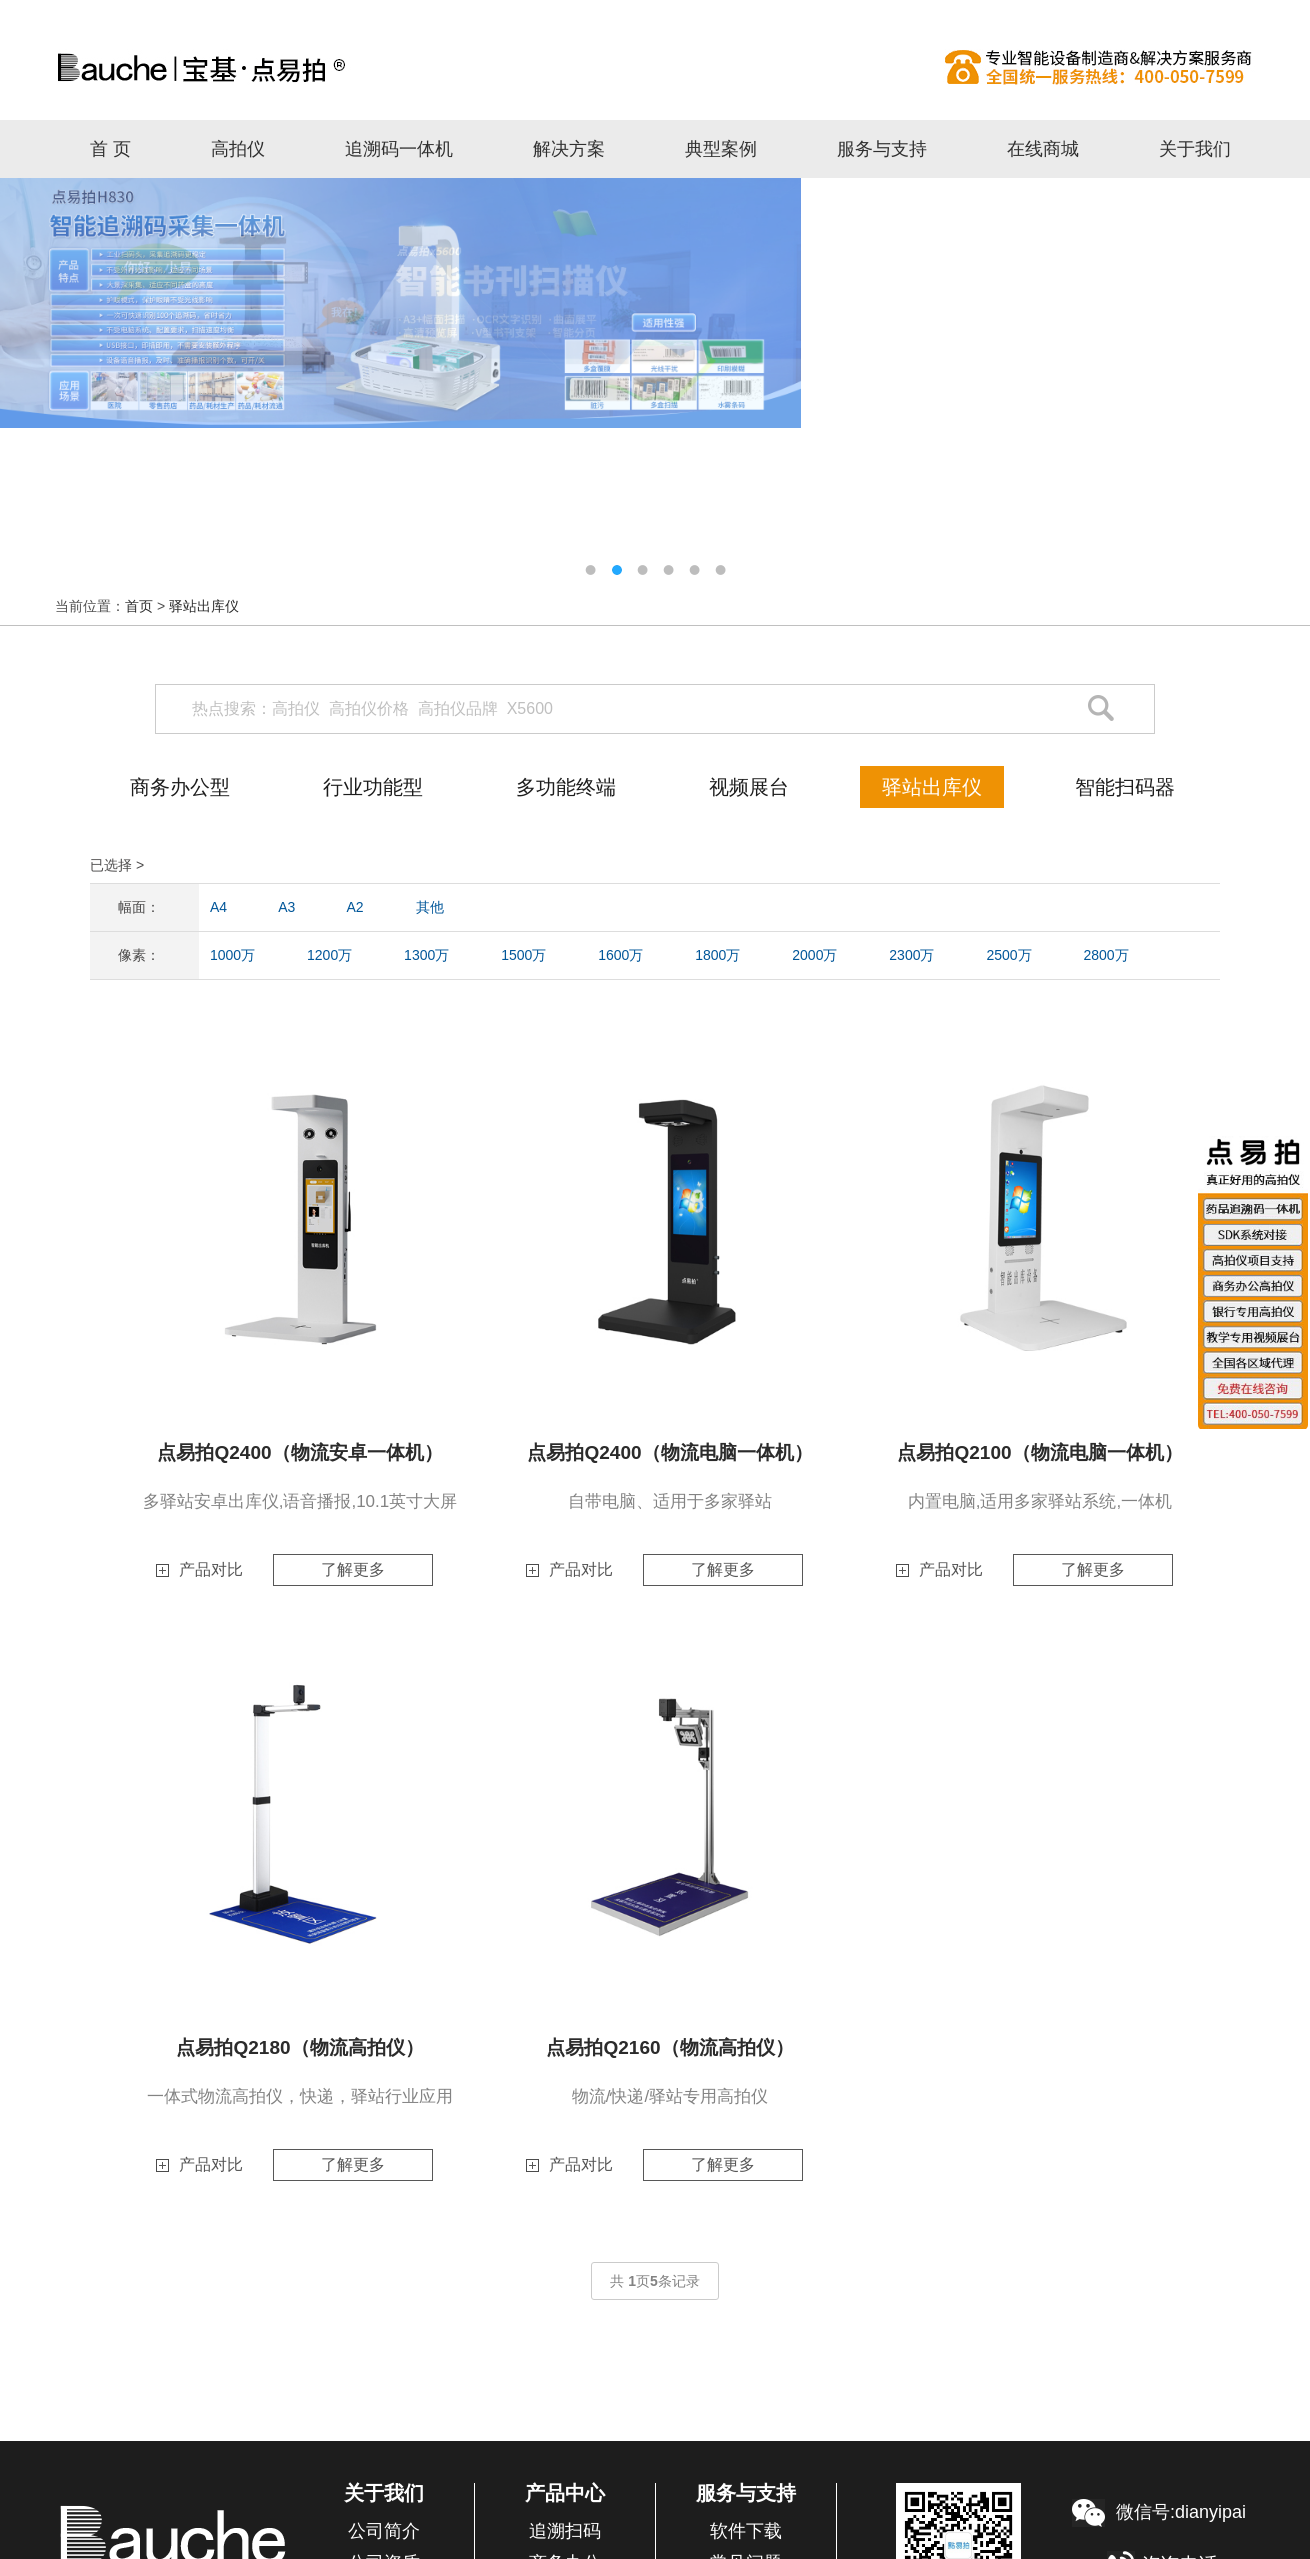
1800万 (717, 955)
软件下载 (746, 2531)
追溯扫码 (565, 2531)
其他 (430, 907)
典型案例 (721, 149)
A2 (355, 907)
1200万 (329, 955)
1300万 (426, 955)
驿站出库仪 (204, 606)
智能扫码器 (1125, 787)
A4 (218, 907)
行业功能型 (373, 787)
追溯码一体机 (399, 149)
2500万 (1008, 955)
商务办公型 (180, 787)
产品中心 (565, 2493)
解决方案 (569, 149)
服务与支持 (882, 149)
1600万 (620, 955)
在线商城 (1043, 149)
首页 (139, 606)
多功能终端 (566, 787)
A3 (286, 907)
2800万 (1105, 955)
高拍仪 (655, 67)
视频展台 (749, 787)
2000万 (814, 955)
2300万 (911, 955)
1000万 (232, 955)
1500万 (523, 955)
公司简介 (384, 2531)
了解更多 (353, 1569)
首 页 (110, 149)
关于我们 (1195, 149)
